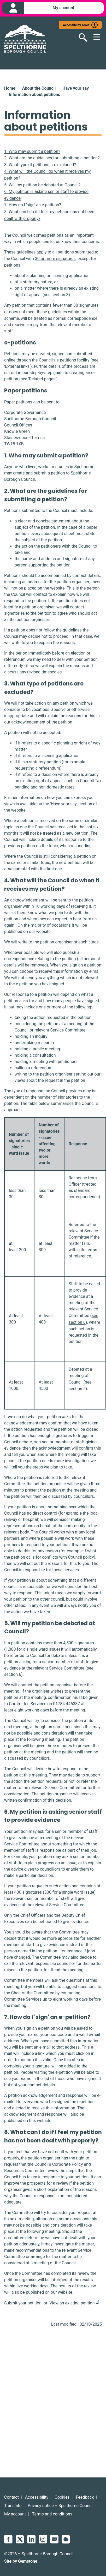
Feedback (85, 2497)
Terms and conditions (52, 2514)
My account (15, 2514)
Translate (12, 2505)
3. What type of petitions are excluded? (40, 164)
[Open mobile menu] (94, 37)
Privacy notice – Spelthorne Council (60, 2505)
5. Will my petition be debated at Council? (42, 184)
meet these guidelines (46, 311)
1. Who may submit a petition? (32, 151)
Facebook (8, 2539)
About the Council (39, 88)
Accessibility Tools (76, 25)
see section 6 (83, 1319)
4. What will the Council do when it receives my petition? (47, 175)
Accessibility (37, 2497)
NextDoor (66, 2539)
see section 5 (80, 1385)
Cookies (62, 2497)
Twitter (20, 2539)
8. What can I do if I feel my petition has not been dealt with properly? (49, 215)
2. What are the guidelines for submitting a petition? (52, 157)
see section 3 (56, 294)
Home (9, 88)
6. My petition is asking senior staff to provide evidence (46, 195)
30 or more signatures (55, 258)
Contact (11, 2497)
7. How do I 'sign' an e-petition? (32, 204)
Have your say (75, 88)
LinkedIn (31, 2539)
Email (54, 2539)
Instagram (43, 2539)
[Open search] (80, 37)
